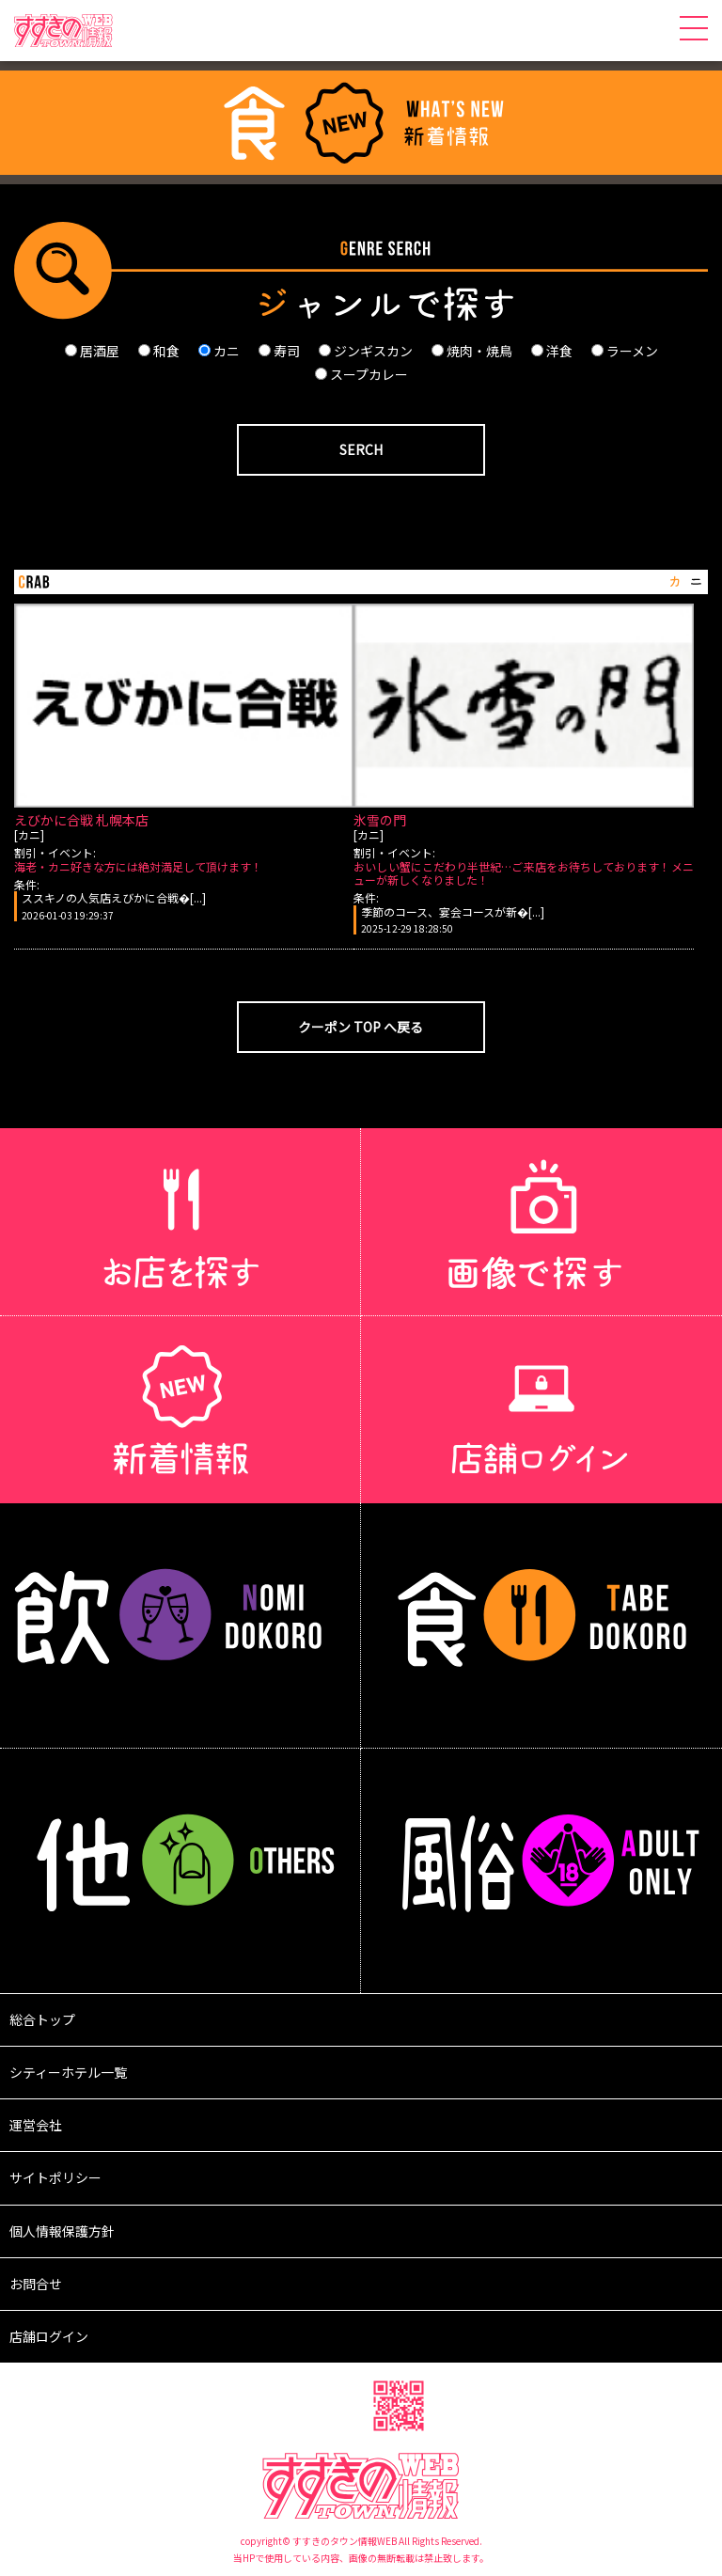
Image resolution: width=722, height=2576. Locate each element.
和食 (159, 350)
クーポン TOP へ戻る (361, 1026)
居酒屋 (92, 350)
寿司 (279, 350)
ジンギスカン (366, 350)
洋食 (552, 350)
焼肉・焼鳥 (472, 350)
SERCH (361, 449)
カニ (219, 350)
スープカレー (361, 374)
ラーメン (624, 350)
